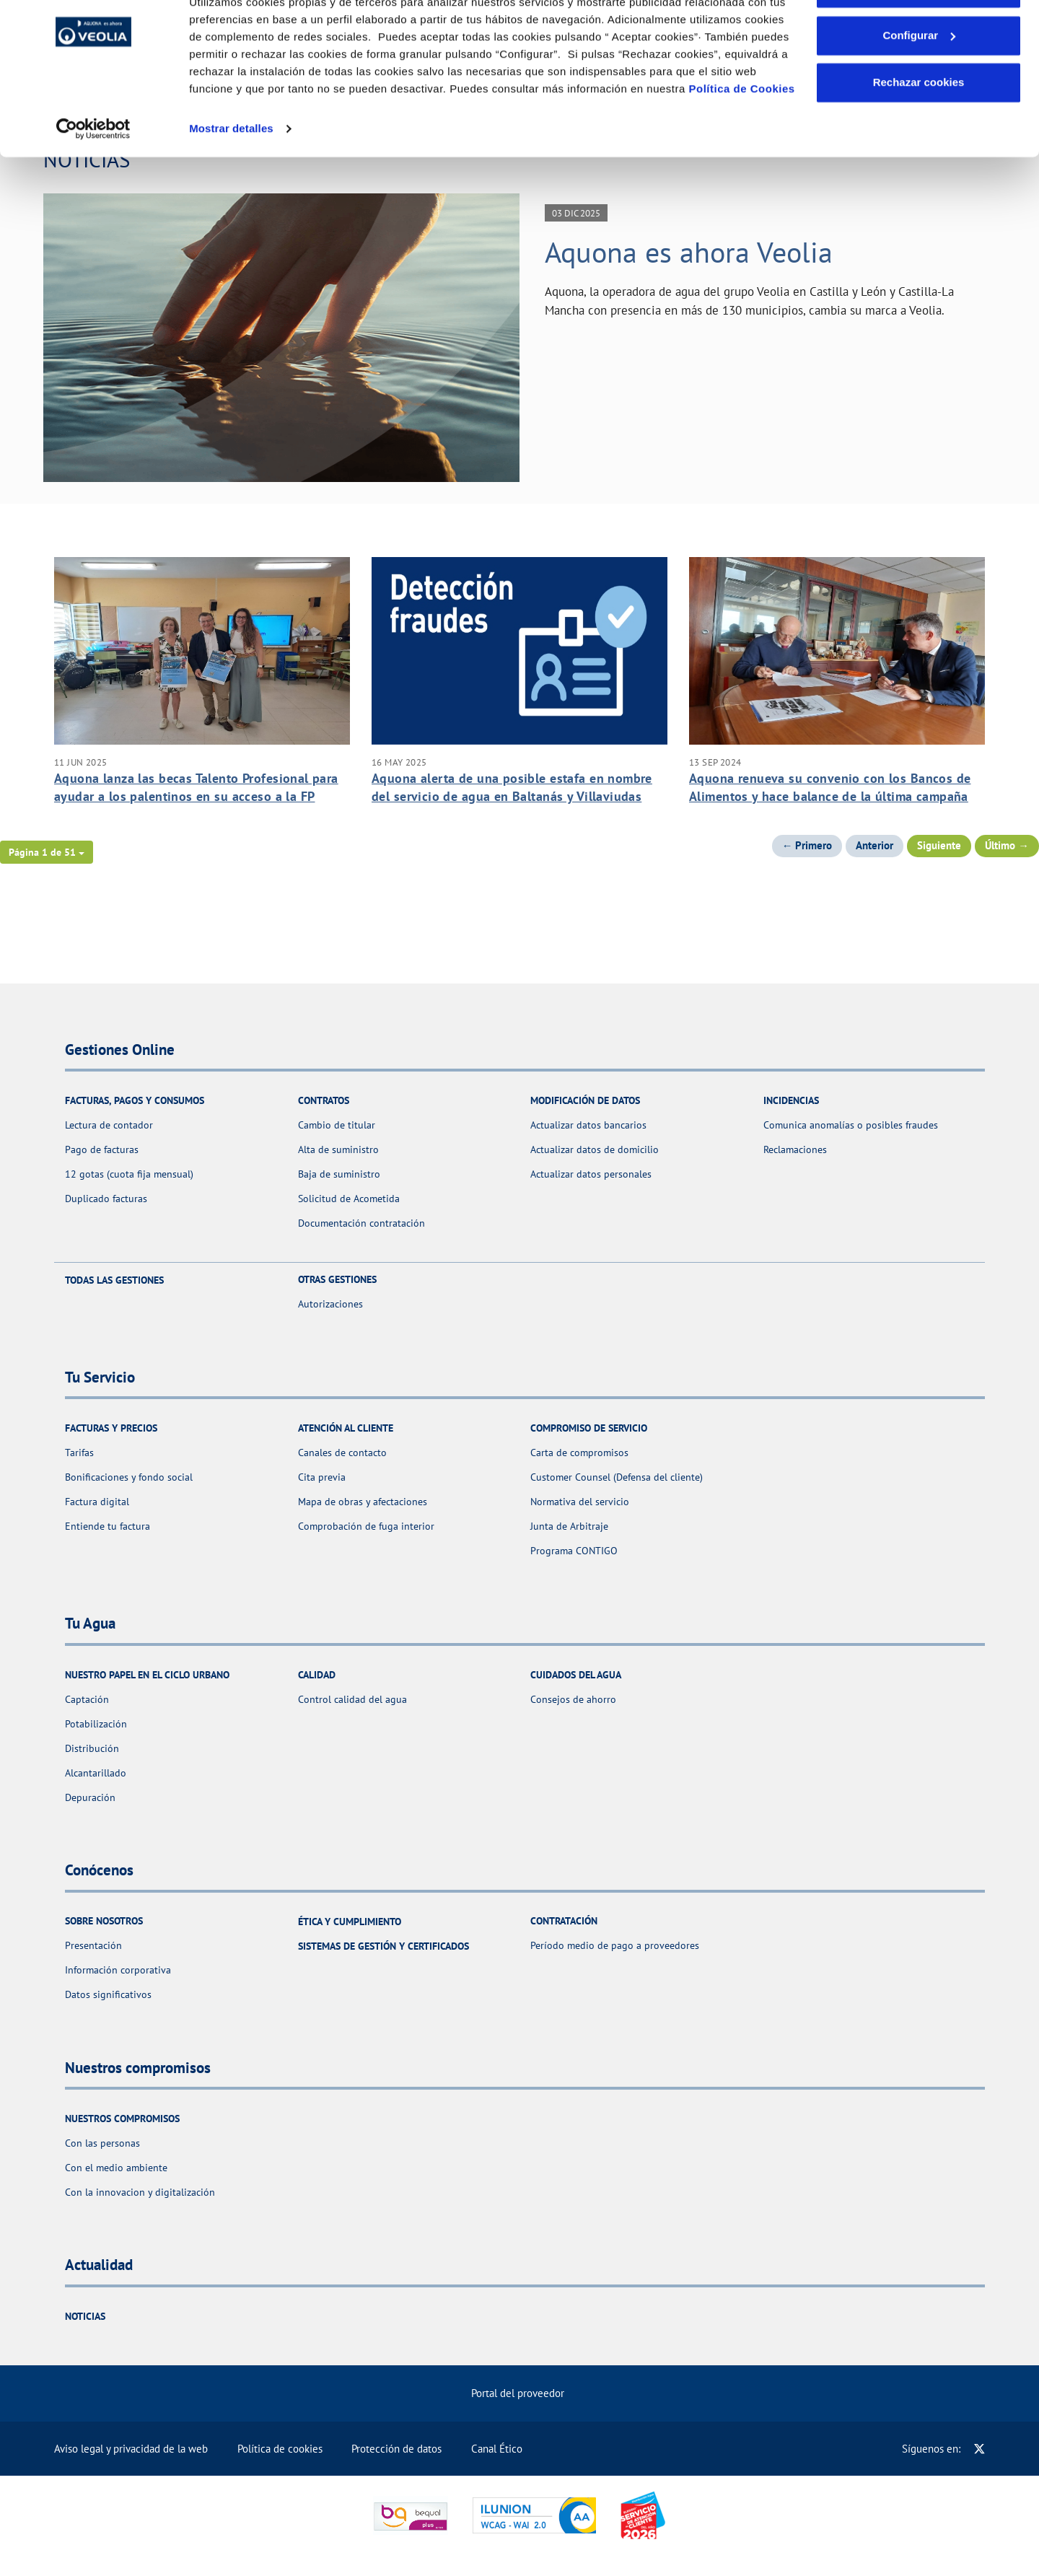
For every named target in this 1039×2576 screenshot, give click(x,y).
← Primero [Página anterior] (807, 845)
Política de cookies (280, 2448)
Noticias (85, 2316)
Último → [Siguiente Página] (1007, 845)
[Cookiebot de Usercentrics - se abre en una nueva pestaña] (93, 179)
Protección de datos (396, 2448)
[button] (46, 852)
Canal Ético (496, 2448)
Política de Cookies (742, 139)
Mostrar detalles (231, 178)
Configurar (918, 85)
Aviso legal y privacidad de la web (131, 2448)
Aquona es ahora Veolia (689, 252)
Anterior (874, 845)
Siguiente (939, 845)
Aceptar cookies (918, 38)
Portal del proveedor (517, 2393)
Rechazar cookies (919, 132)
